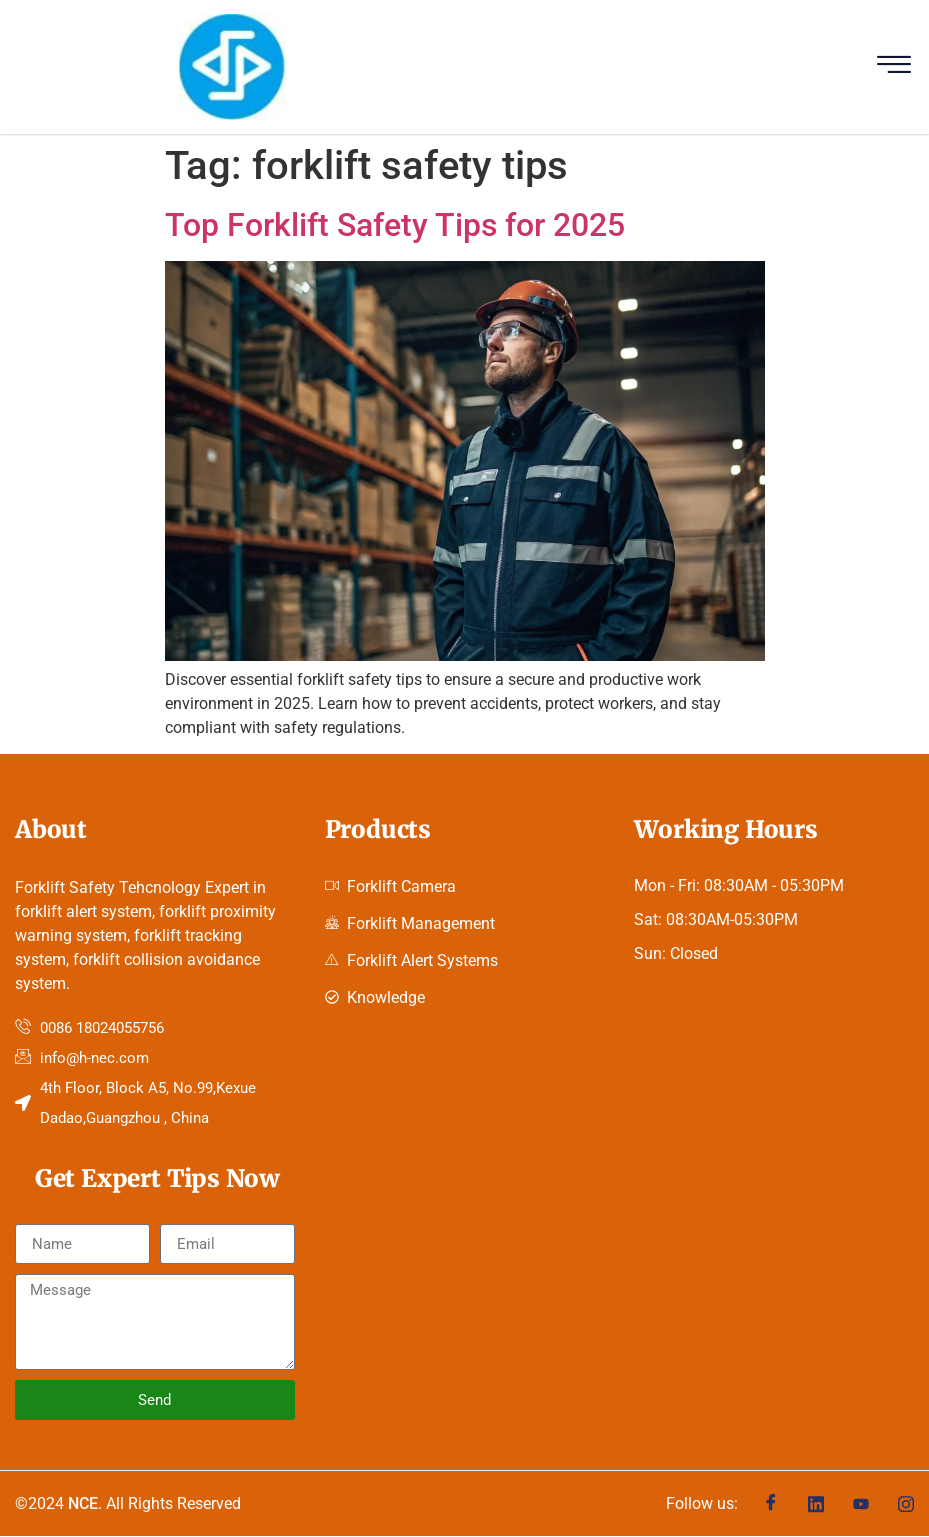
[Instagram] (906, 1504)
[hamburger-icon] (894, 67)
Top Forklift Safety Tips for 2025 (395, 225)
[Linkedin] (816, 1504)
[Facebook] (771, 1504)
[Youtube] (861, 1504)
